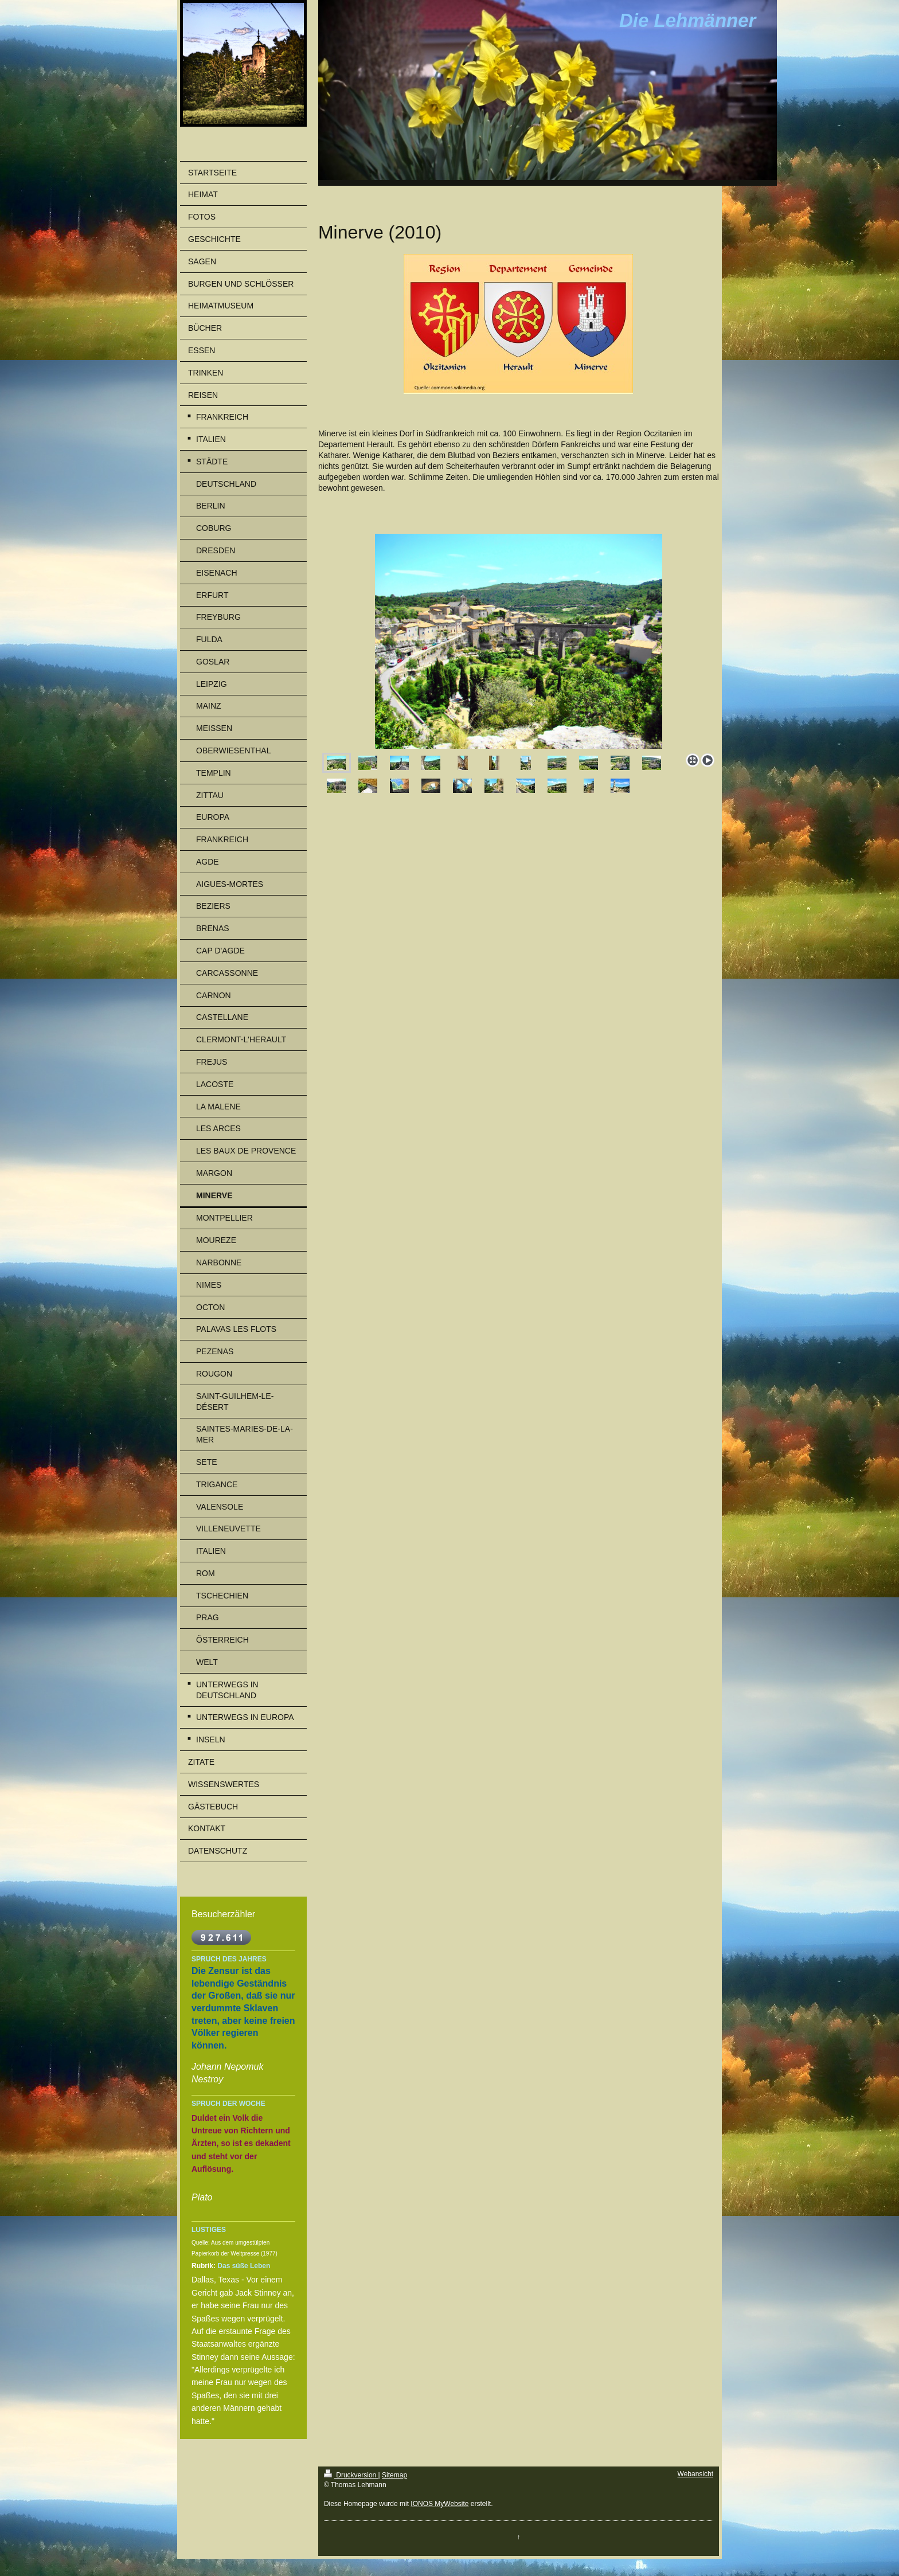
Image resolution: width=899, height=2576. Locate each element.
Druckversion (351, 2475)
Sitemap (394, 2475)
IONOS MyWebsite (439, 2504)
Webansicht (695, 2474)
